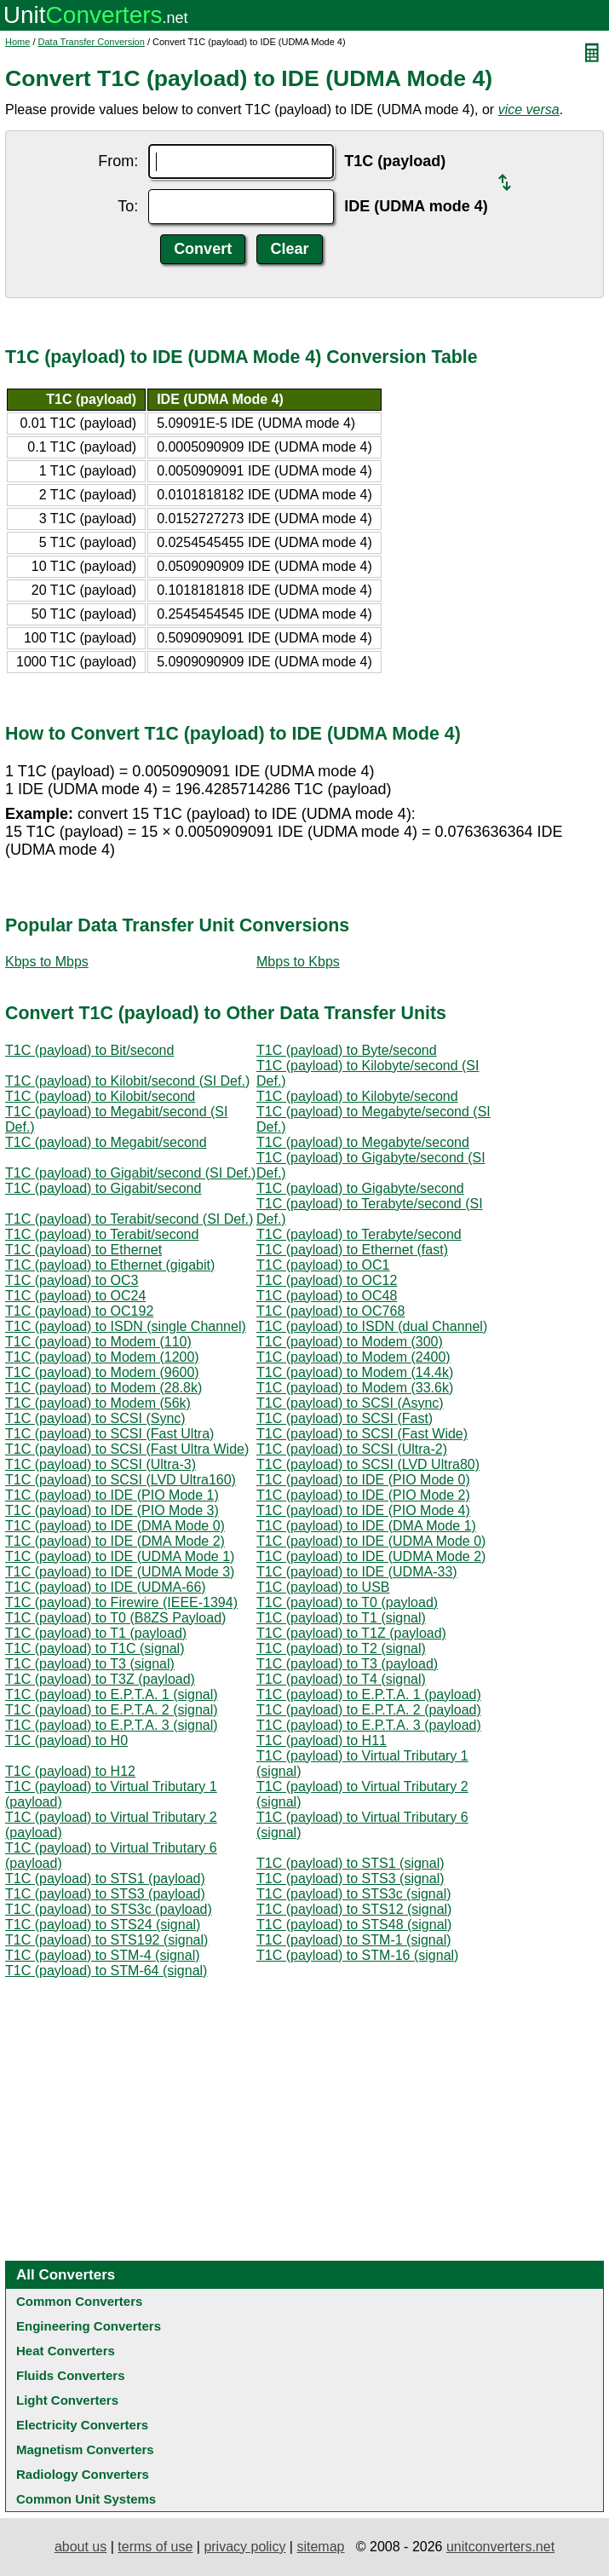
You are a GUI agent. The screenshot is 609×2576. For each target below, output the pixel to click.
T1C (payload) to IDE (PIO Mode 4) (363, 1510)
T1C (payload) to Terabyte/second (359, 1234)
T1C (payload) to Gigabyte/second (360, 1188)
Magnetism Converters (85, 2449)
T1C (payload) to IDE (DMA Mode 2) (115, 1541)
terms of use (155, 2546)
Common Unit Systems (86, 2499)
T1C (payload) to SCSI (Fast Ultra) (109, 1433)
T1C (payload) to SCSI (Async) (350, 1403)
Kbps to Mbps (47, 961)
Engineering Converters (88, 2326)
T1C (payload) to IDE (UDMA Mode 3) (119, 1572)
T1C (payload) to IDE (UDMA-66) (105, 1587)
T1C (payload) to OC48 (326, 1295)
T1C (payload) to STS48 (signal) (353, 1924)
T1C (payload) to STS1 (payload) (105, 1878)
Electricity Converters (82, 2425)
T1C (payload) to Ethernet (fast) (352, 1249)
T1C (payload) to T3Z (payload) (100, 1679)
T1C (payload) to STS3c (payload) (108, 1909)
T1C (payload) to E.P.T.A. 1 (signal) (111, 1694)
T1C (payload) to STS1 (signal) (350, 1863)
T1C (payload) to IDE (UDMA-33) (356, 1572)
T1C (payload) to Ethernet (83, 1249)
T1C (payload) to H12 (70, 1771)
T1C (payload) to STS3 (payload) (105, 1894)
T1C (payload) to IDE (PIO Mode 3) (112, 1510)
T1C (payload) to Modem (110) (98, 1341)
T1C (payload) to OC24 (75, 1295)
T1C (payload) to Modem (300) (349, 1341)
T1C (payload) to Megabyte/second (362, 1142)
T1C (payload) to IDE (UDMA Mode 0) (370, 1541)
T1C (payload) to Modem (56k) (98, 1403)
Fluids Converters (70, 2375)
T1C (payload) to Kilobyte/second (357, 1096)
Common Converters (79, 2301)
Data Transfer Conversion (91, 42)
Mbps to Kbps (298, 961)
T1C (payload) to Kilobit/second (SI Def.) (127, 1081)
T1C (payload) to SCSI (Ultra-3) (100, 1464)
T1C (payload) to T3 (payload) (347, 1664)
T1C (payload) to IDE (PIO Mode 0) (363, 1479)
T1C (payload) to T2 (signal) (341, 1648)
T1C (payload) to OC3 (72, 1280)
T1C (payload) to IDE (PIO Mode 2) (363, 1495)
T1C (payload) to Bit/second (89, 1050)
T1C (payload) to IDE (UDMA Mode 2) (370, 1556)
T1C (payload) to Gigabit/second (103, 1188)
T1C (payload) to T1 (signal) (341, 1618)
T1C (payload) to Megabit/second (106, 1142)
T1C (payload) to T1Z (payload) (351, 1633)
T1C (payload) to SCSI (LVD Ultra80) (368, 1464)
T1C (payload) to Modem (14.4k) (354, 1372)
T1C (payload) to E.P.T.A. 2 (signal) (111, 1710)
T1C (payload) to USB (323, 1587)
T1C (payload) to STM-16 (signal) (357, 1955)
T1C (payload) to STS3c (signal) (353, 1894)
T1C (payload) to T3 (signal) (90, 1664)
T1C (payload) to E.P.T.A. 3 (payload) (368, 1725)
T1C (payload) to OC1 (323, 1265)
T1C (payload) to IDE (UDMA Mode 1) (119, 1556)
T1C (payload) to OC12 (326, 1280)
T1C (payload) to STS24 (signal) (102, 1924)
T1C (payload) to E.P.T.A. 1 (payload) (368, 1694)
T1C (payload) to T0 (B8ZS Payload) (115, 1618)
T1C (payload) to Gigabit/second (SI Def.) (130, 1173)
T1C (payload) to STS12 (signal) (353, 1909)
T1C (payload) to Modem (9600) (102, 1372)
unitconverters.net (500, 2546)
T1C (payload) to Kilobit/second (100, 1096)
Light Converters (67, 2400)
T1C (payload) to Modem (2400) (353, 1357)
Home (17, 42)
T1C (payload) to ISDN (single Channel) (125, 1326)
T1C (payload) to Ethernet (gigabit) (110, 1265)
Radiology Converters (82, 2474)
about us (80, 2546)
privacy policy (244, 2546)
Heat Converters (65, 2350)
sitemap (320, 2546)
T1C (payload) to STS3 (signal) (350, 1878)
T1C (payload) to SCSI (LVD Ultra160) (120, 1479)
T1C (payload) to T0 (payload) (347, 1602)
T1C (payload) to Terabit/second (101, 1234)
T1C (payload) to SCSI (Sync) (95, 1418)
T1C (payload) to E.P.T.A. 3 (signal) (111, 1725)
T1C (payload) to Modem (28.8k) (103, 1387)
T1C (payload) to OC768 (330, 1311)
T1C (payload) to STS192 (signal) (106, 1940)
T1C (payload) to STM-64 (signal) (106, 1970)
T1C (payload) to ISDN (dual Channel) (371, 1326)
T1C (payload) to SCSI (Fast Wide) (362, 1433)
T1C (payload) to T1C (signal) (94, 1648)
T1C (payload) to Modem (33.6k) (354, 1387)
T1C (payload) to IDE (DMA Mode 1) (366, 1526)
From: (118, 161)
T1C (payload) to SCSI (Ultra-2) (351, 1449)
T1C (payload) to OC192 (79, 1311)
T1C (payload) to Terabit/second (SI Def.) (129, 1219)
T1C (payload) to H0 (66, 1740)
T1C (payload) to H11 (321, 1740)
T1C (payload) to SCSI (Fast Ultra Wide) (127, 1449)
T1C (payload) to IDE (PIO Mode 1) (112, 1495)
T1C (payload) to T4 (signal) (341, 1679)
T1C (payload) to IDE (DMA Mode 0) (115, 1526)
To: (128, 206)
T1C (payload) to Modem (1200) (102, 1357)
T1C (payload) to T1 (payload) (96, 1633)
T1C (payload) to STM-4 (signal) (102, 1955)
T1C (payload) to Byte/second (346, 1050)
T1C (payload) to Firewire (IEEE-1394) (121, 1602)
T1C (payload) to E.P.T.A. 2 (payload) (368, 1710)
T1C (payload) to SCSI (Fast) (344, 1418)
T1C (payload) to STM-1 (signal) (353, 1940)
